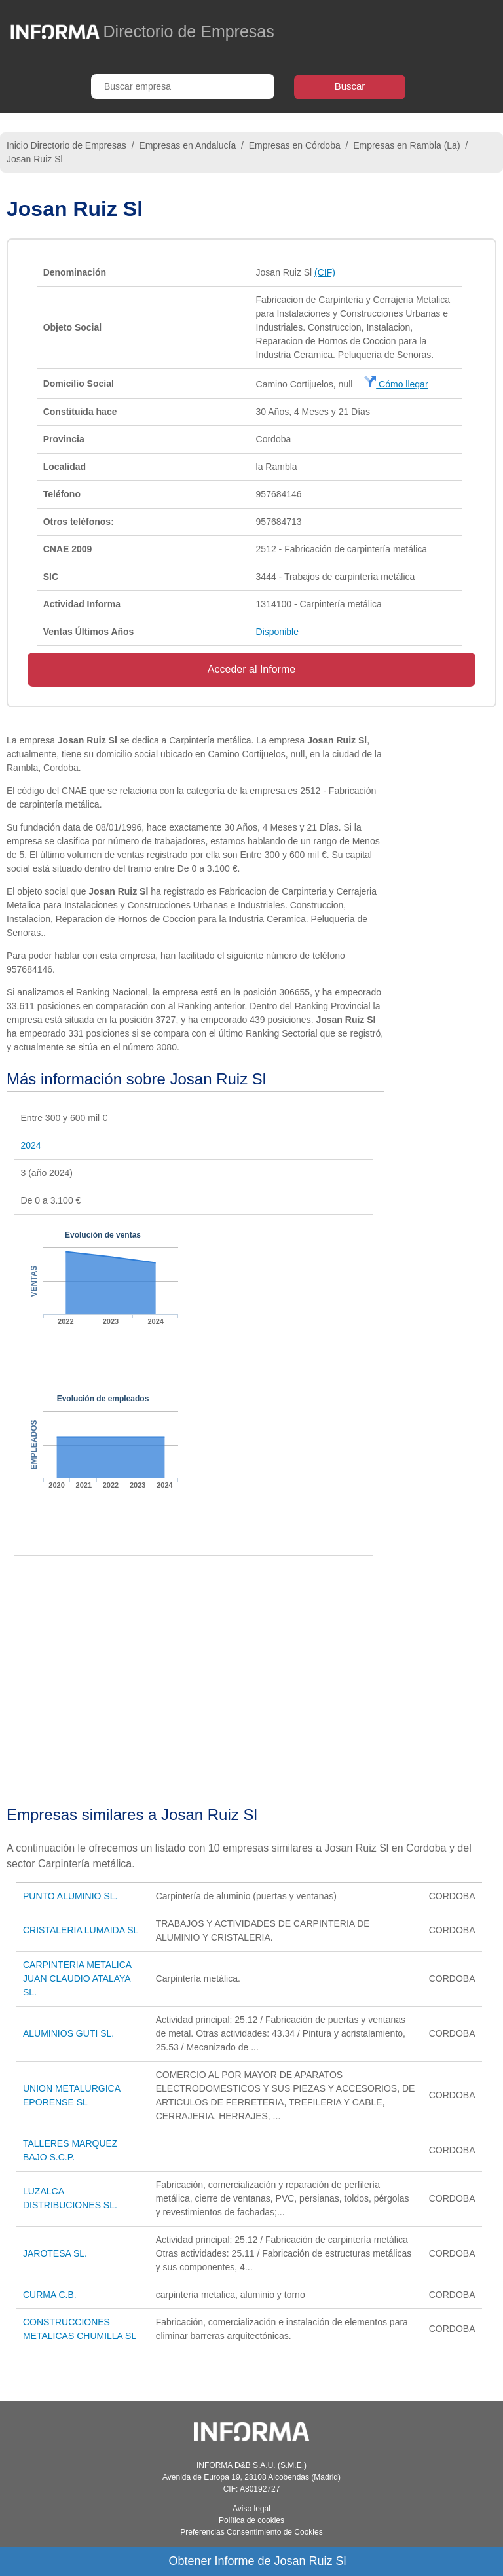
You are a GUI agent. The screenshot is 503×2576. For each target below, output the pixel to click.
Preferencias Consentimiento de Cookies (251, 2532)
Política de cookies (251, 2520)
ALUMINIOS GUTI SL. (68, 2033)
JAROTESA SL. (55, 2253)
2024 (31, 1145)
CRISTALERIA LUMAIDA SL (80, 1930)
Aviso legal (251, 2508)
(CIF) (324, 272)
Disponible (277, 631)
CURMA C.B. (50, 2294)
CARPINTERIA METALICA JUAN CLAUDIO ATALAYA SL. (77, 1978)
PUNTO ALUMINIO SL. (70, 1896)
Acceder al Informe (251, 669)
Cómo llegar (396, 384)
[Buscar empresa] (182, 86)
